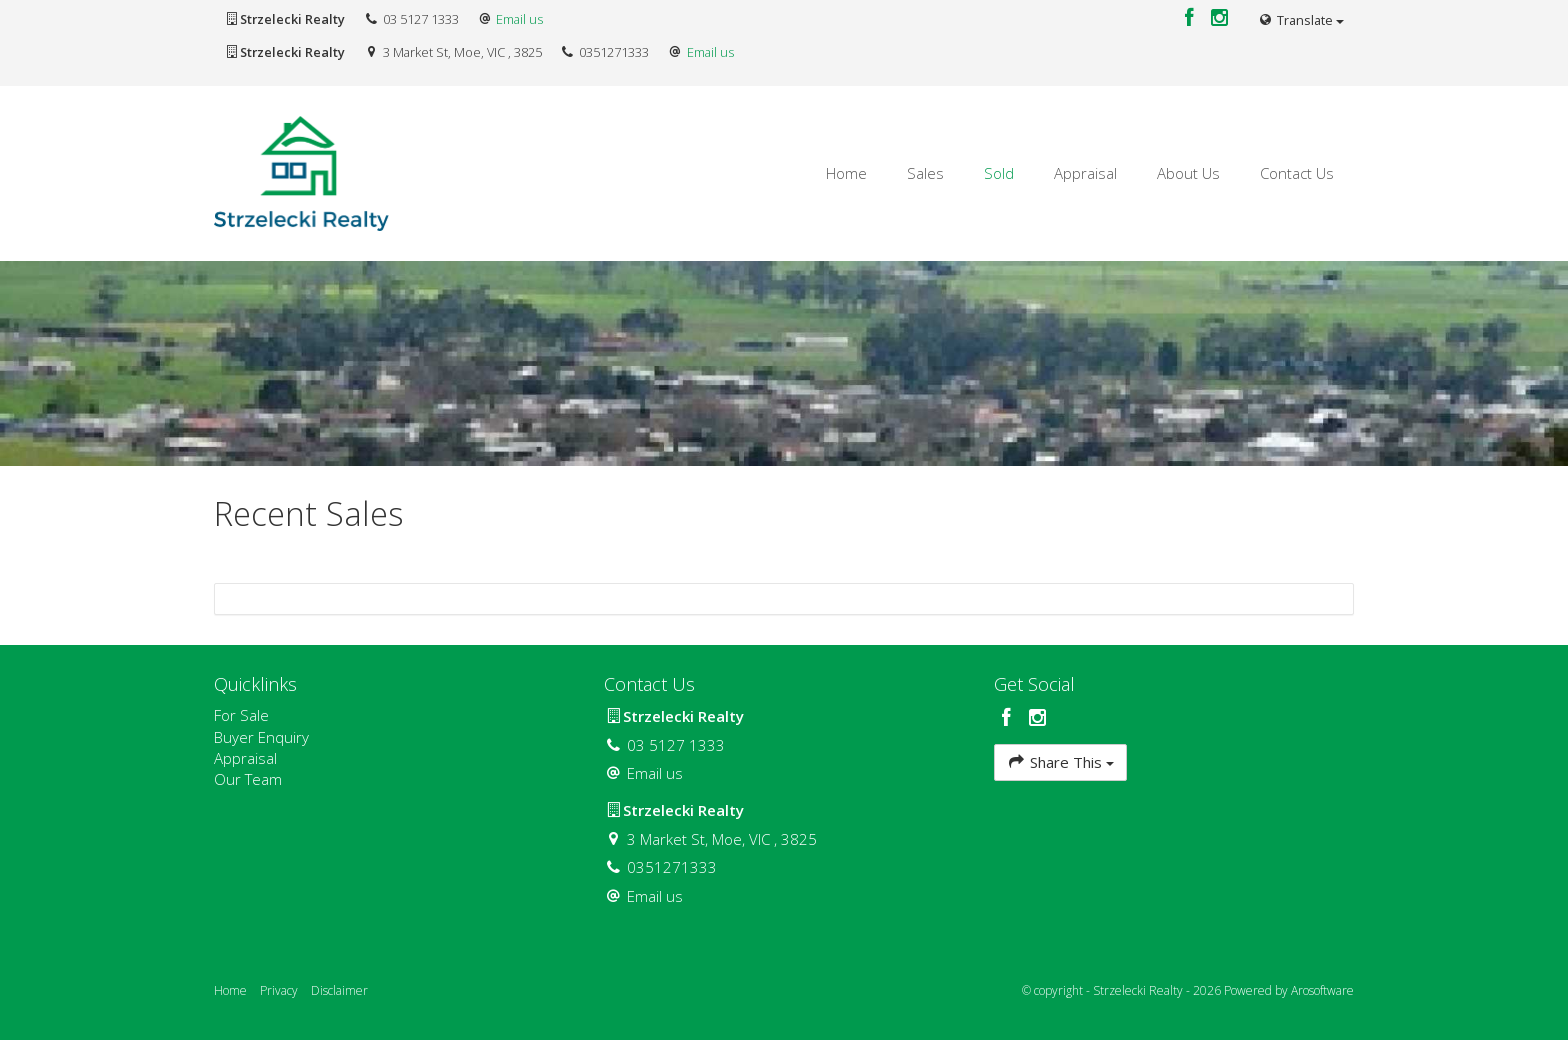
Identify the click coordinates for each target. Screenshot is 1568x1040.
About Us (1188, 173)
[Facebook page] (1191, 18)
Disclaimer (339, 990)
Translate (1301, 20)
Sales (925, 173)
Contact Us (1297, 173)
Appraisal (1085, 173)
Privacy (279, 990)
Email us (519, 19)
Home (846, 173)
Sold (999, 173)
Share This (1060, 761)
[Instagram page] (1220, 18)
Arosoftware (1322, 990)
